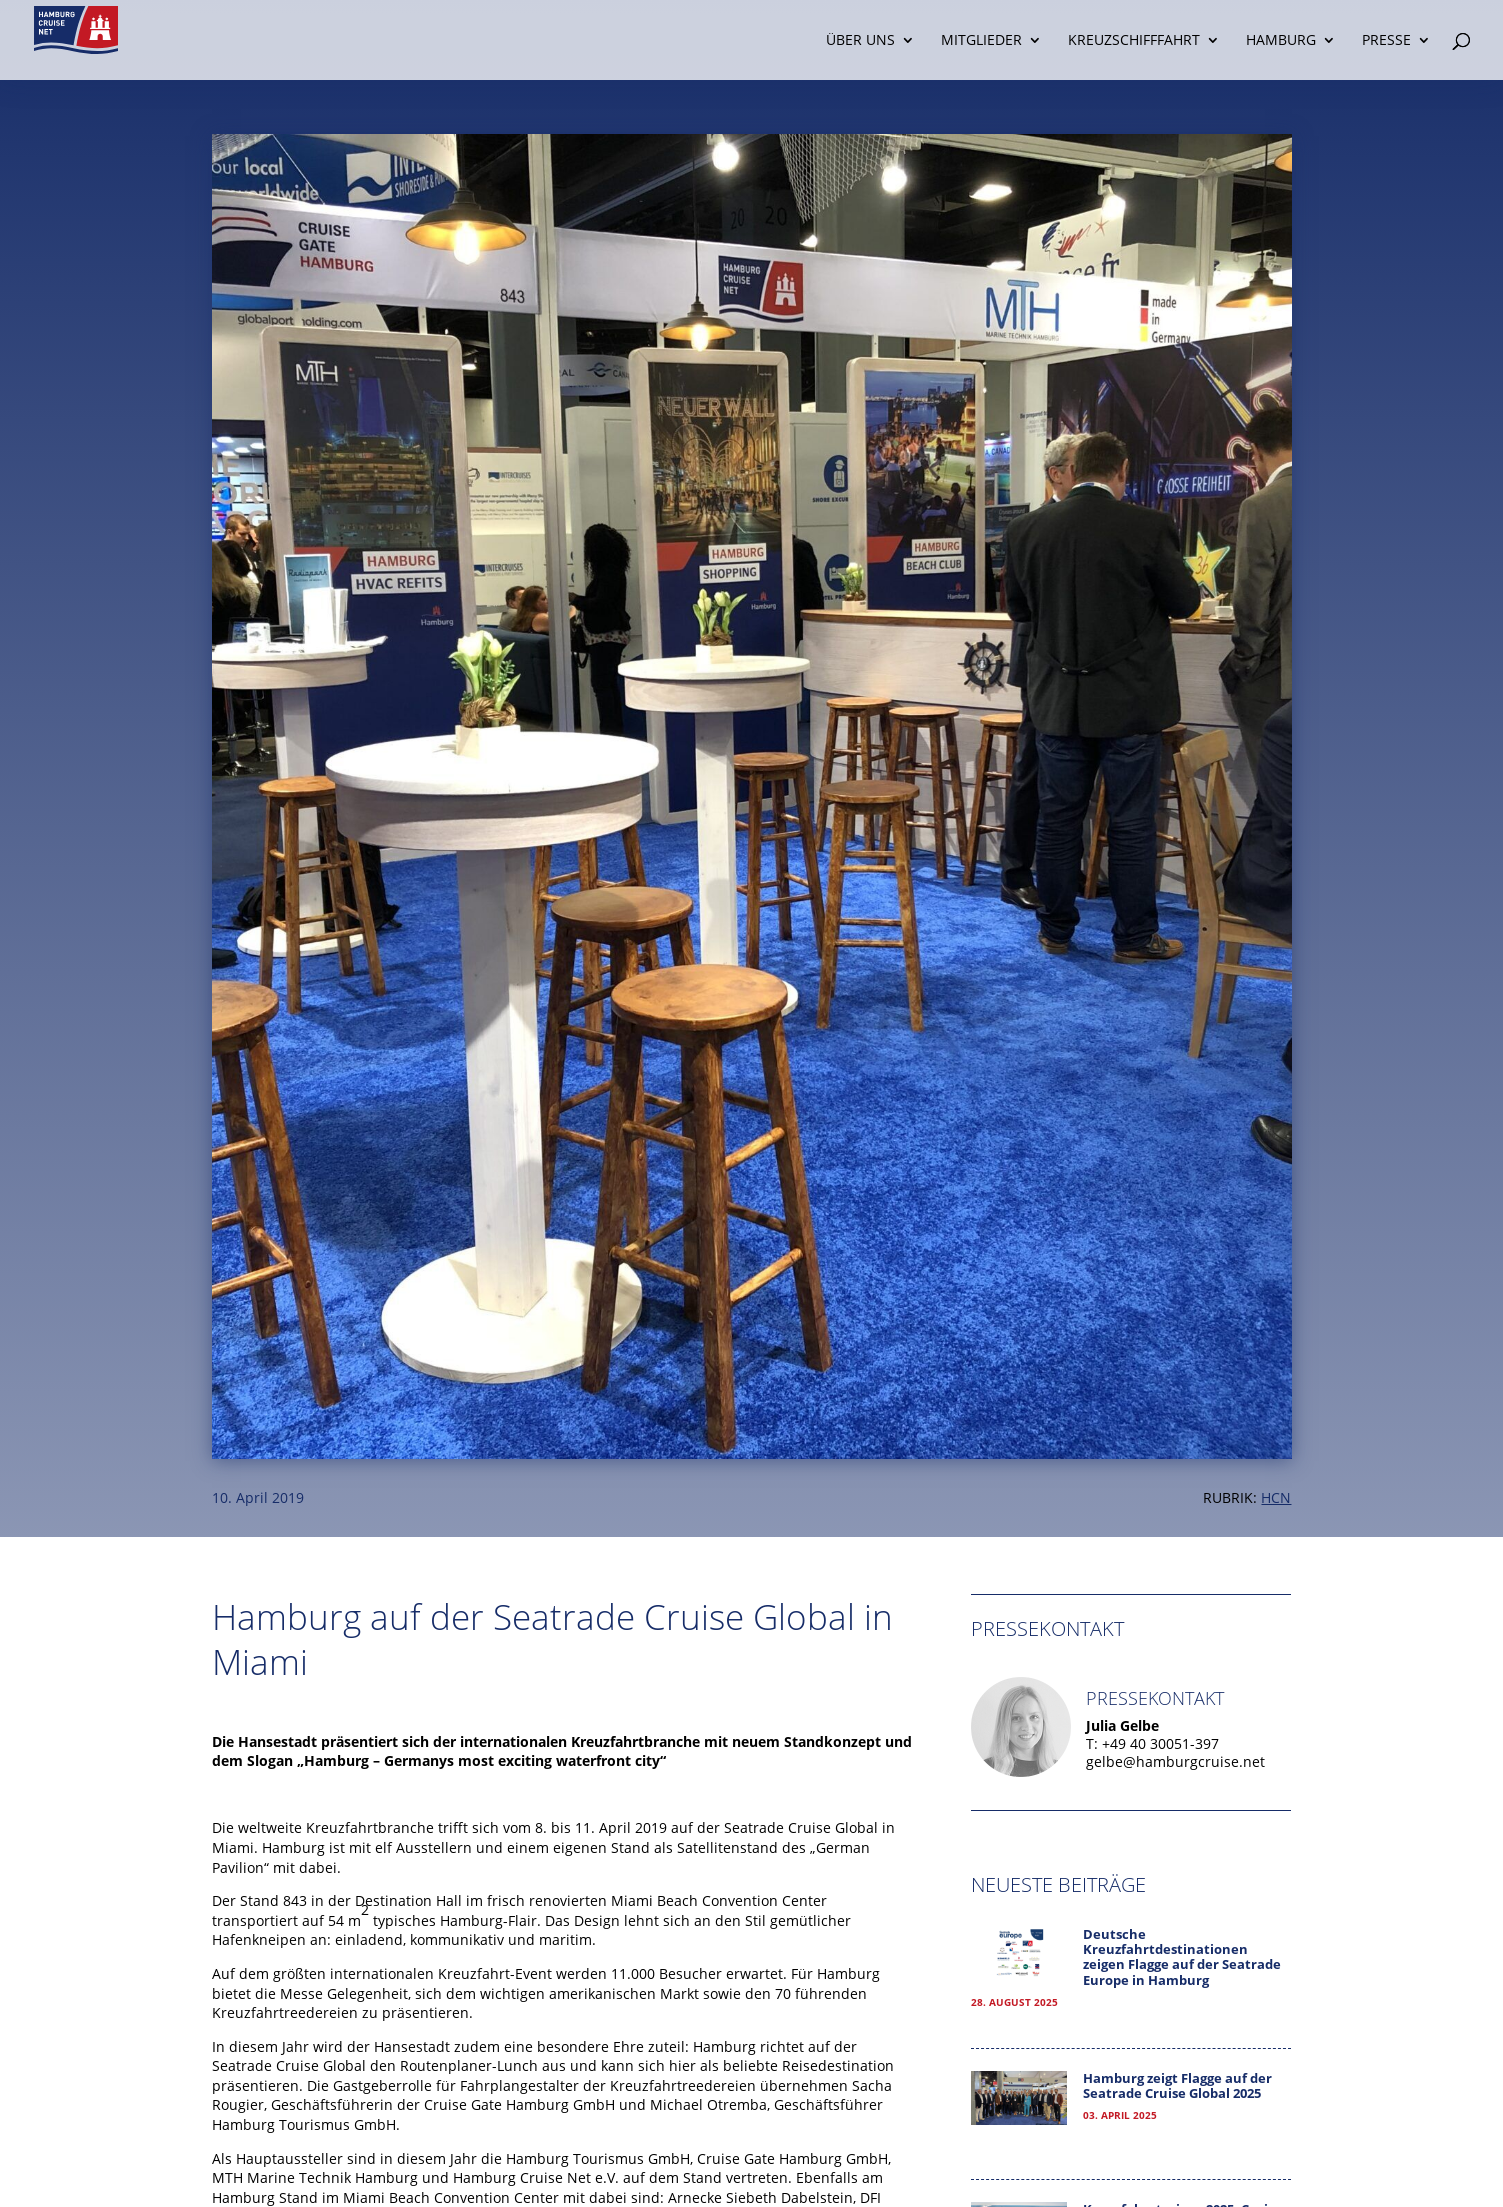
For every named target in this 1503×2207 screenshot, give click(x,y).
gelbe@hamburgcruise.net (1175, 1761)
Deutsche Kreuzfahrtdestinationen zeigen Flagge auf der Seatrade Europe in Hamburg (1182, 1957)
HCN (1276, 1497)
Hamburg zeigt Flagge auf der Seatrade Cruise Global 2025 (1177, 2086)
